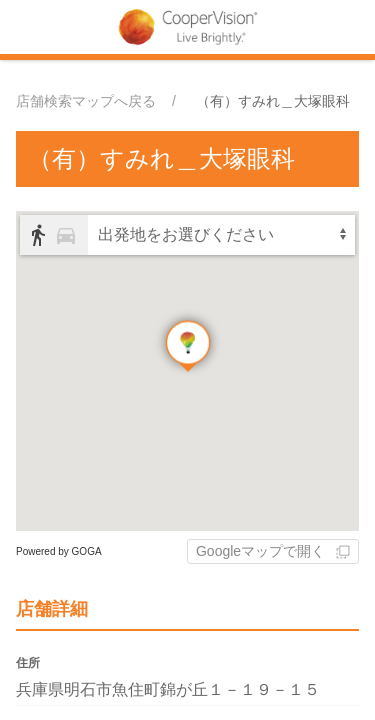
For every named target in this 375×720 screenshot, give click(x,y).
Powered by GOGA (59, 551)
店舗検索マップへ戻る (86, 101)
